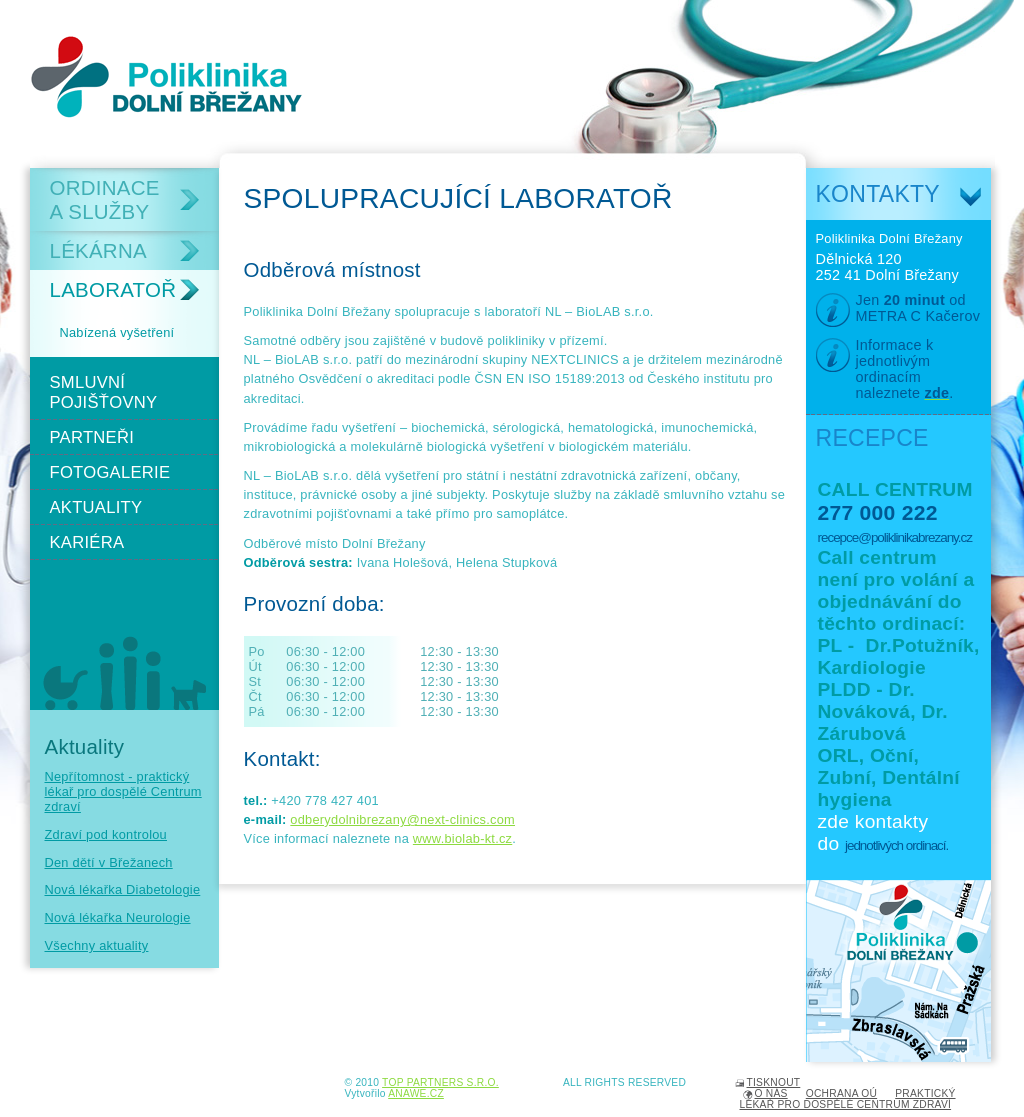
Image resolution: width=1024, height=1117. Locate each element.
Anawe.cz (416, 1093)
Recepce (872, 438)
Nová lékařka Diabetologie (123, 889)
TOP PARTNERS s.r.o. (440, 1082)
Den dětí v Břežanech (109, 862)
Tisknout (774, 1082)
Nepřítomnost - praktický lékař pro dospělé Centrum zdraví (123, 791)
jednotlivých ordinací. (896, 845)
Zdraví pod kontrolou (106, 834)
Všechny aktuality (97, 945)
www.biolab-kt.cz (462, 838)
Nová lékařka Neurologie (118, 917)
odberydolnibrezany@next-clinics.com (402, 819)
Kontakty (878, 194)
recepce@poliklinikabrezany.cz (895, 537)
